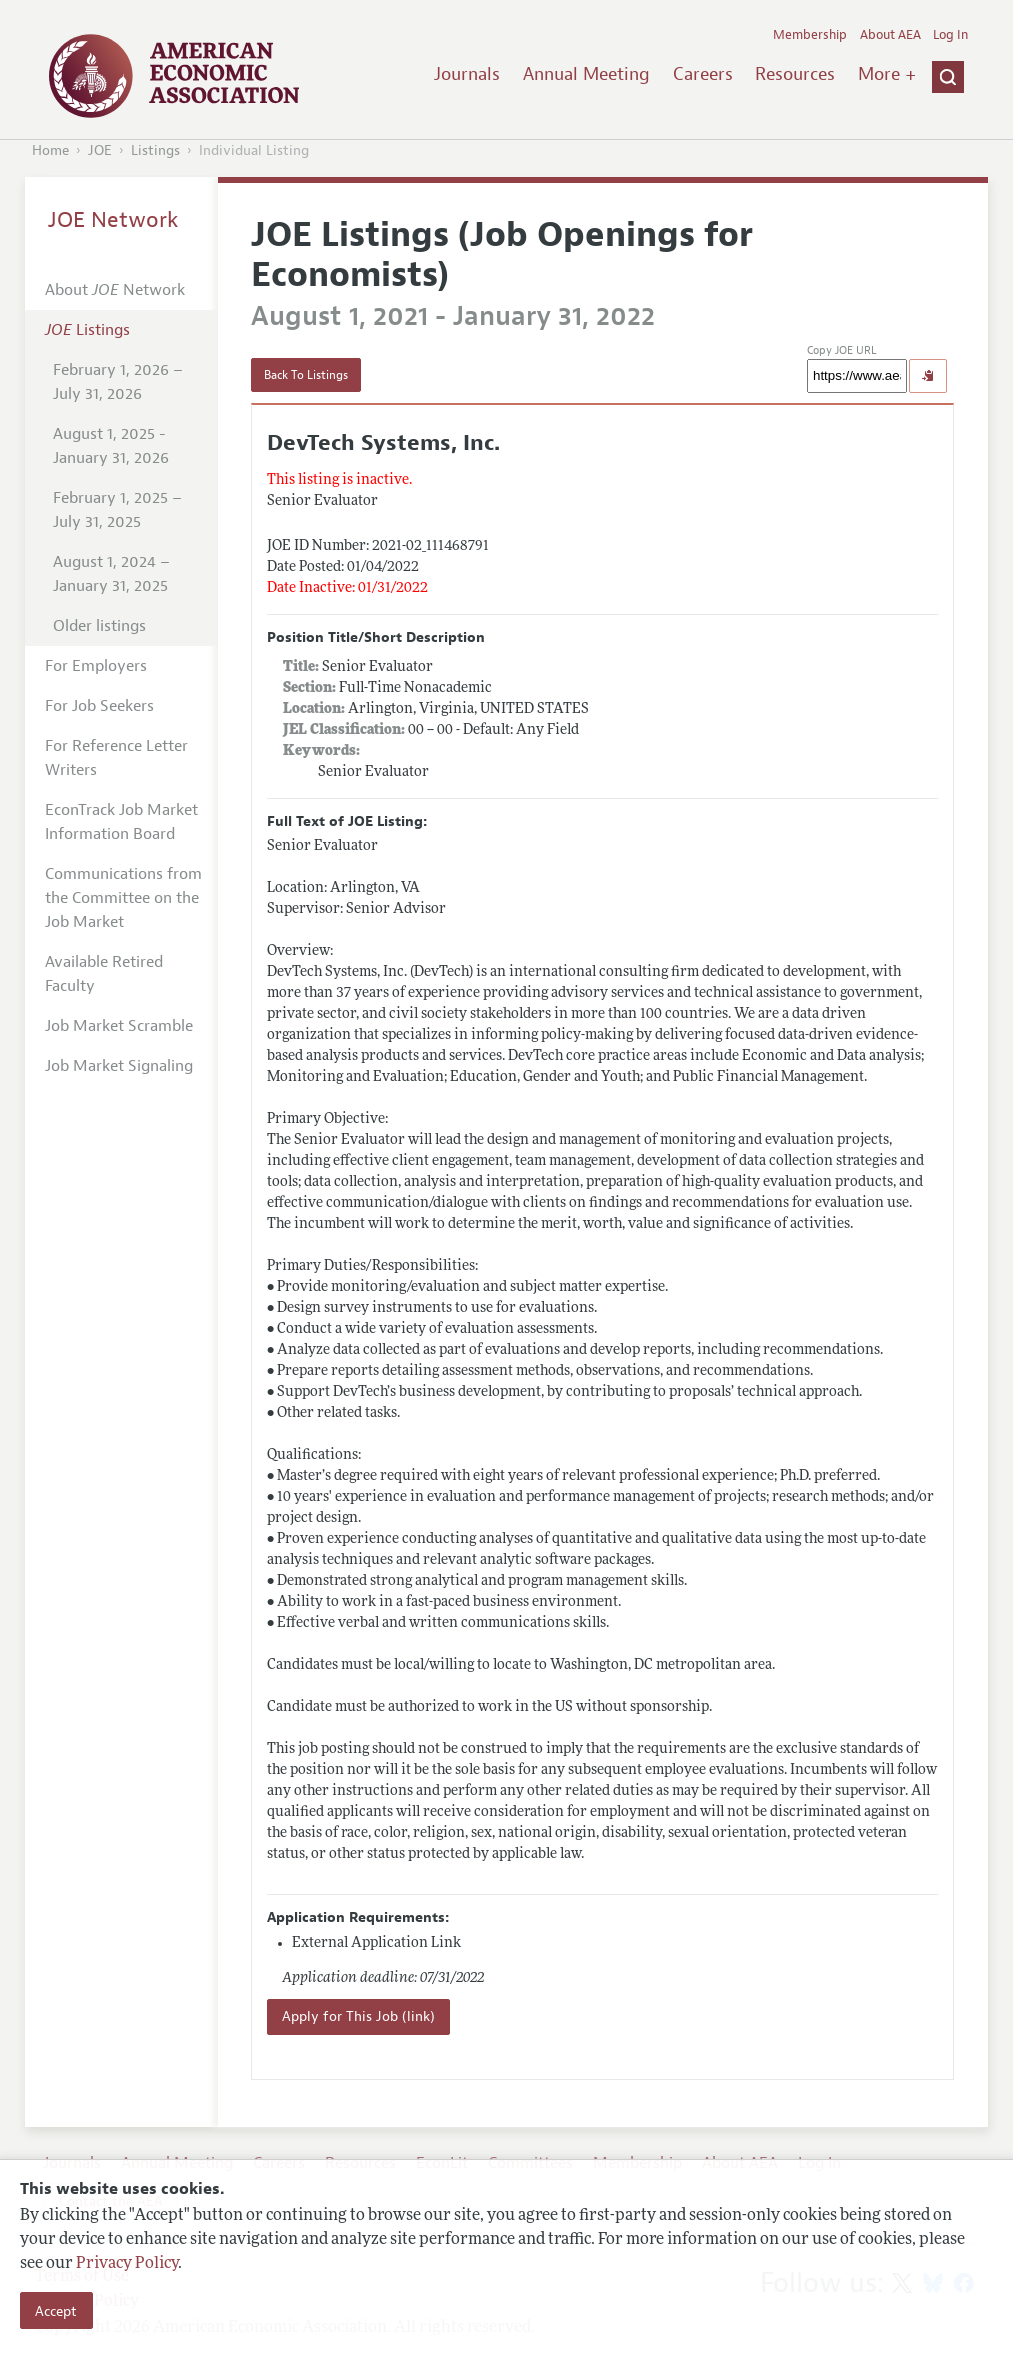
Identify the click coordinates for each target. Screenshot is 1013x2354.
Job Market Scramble (119, 1026)
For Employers (96, 666)
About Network (115, 290)
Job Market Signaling (119, 1066)
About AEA (890, 35)
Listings (155, 150)
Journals (467, 74)
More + (887, 74)
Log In (950, 35)
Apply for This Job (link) (358, 2016)
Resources (795, 74)
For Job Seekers (99, 706)
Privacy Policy (127, 2264)
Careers (703, 74)
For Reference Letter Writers (116, 758)
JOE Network (113, 220)
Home (50, 150)
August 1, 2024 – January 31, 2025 (111, 574)
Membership (810, 35)
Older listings (99, 626)
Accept (56, 2311)
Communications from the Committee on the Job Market (123, 898)
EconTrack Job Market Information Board (121, 822)
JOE (100, 150)
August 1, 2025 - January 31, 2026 (111, 446)
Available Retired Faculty (104, 974)
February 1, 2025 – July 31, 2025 (117, 510)
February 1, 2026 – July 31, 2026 (118, 382)
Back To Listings (306, 375)
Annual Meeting (586, 74)
